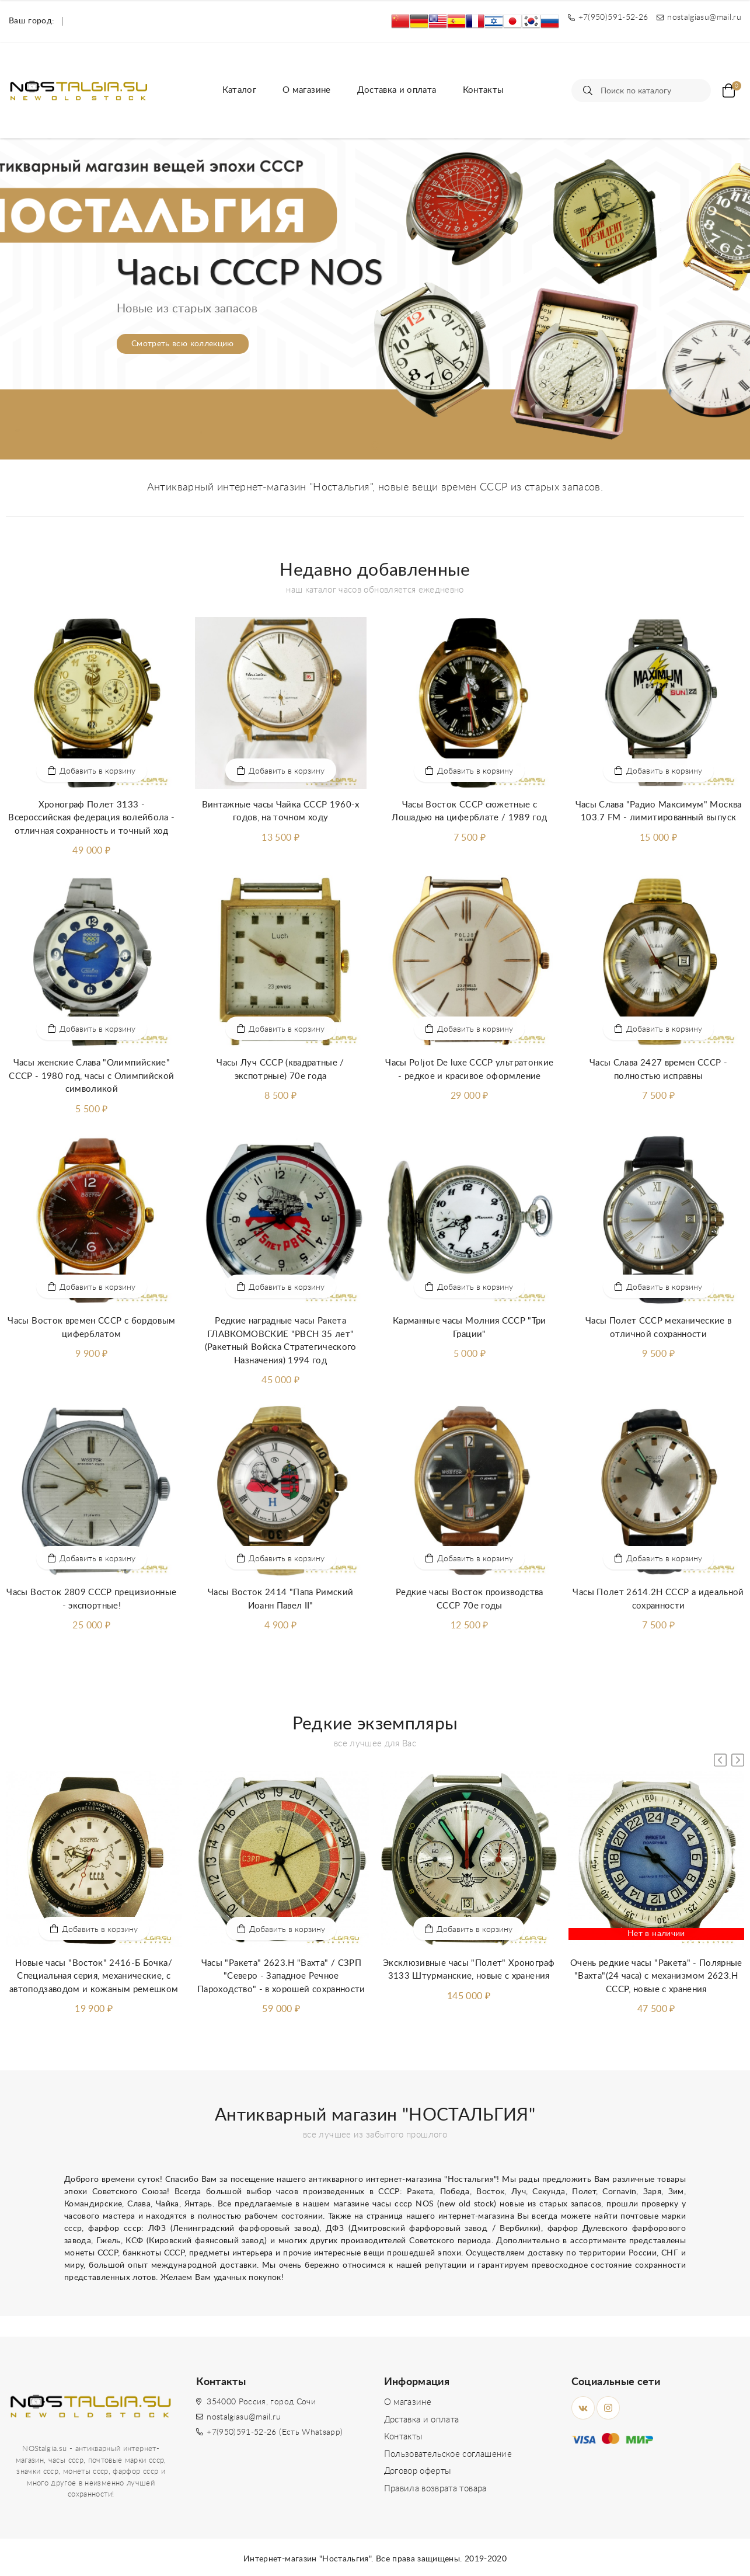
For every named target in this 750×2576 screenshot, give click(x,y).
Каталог (239, 90)
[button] (375, 445)
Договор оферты (417, 2471)
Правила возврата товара (435, 2488)
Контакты (483, 90)
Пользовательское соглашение (448, 2454)
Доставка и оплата (397, 90)
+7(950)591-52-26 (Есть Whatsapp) (275, 2432)
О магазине (306, 90)
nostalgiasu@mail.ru (244, 2417)
